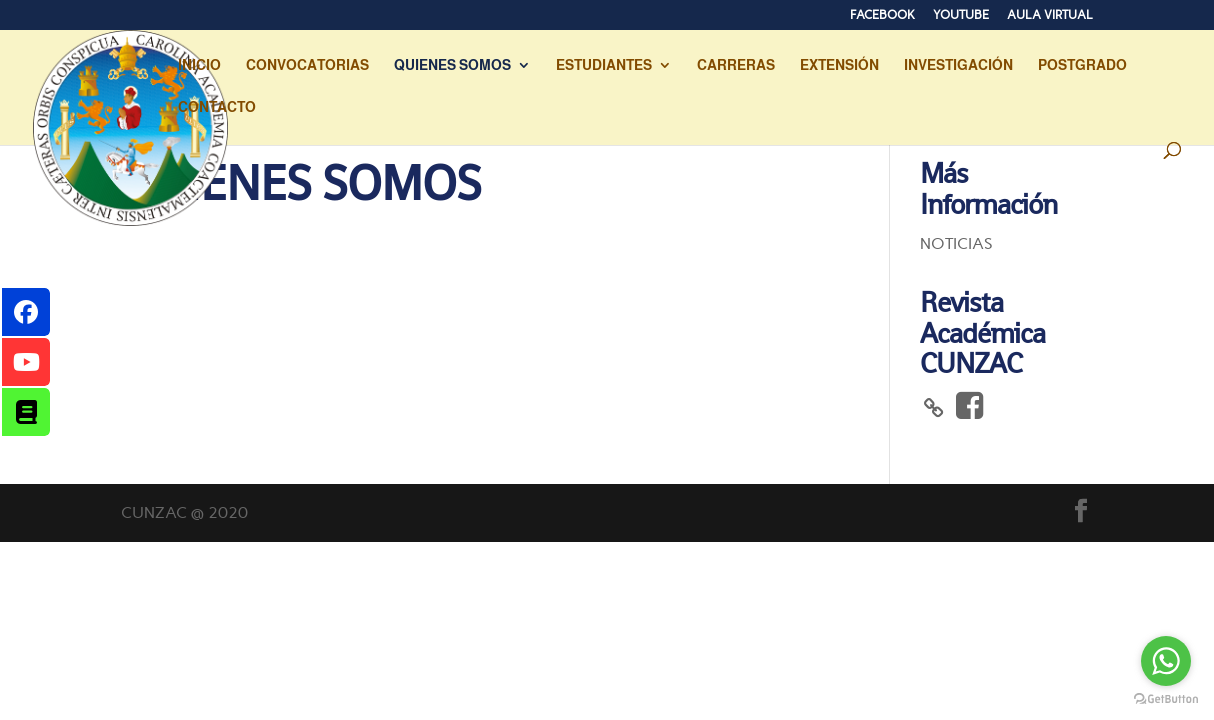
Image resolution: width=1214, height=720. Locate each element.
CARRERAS (736, 65)
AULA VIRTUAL (1050, 15)
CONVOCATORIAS (307, 65)
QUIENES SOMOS (452, 65)
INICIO (199, 65)
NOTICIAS (956, 243)
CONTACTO (217, 107)
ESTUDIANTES (604, 65)
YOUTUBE (961, 15)
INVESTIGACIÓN (958, 65)
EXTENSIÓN (839, 65)
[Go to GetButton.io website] (1166, 699)
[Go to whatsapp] (1166, 661)
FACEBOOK (882, 15)
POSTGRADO (1082, 65)
